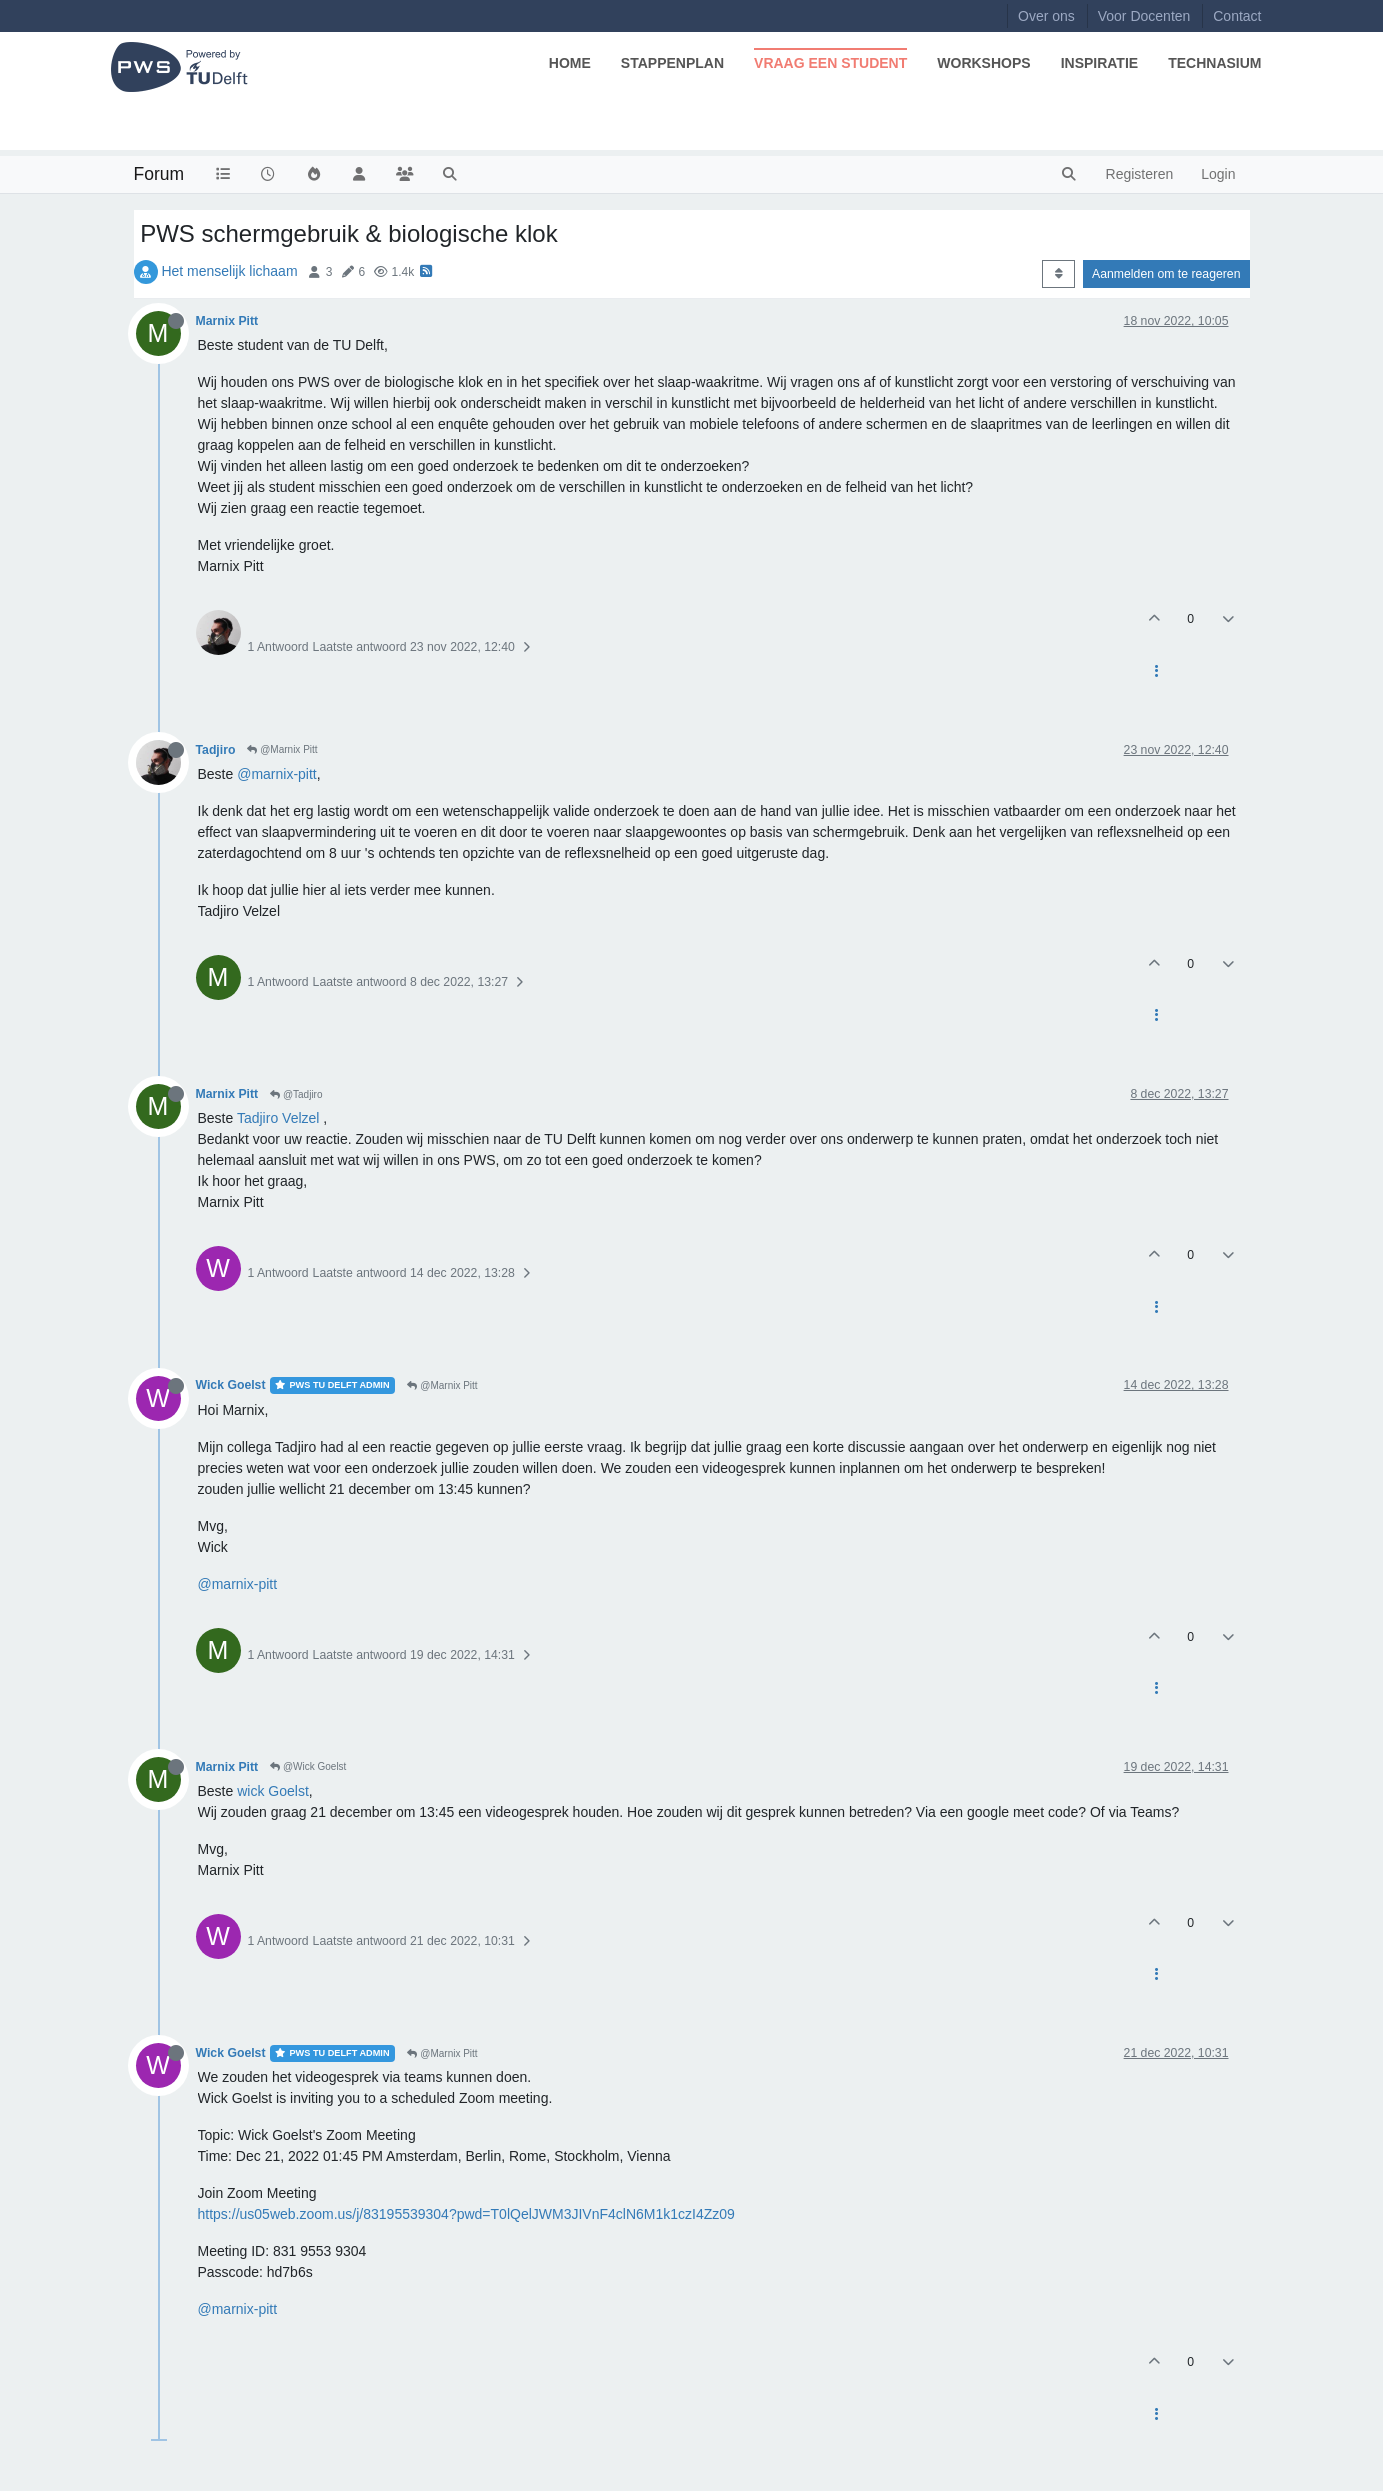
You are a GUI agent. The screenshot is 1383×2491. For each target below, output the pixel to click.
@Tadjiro (296, 1094)
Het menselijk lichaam (229, 271)
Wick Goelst (231, 1385)
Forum (159, 174)
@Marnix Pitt (282, 749)
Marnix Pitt (227, 321)
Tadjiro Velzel (278, 1118)
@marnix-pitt (277, 774)
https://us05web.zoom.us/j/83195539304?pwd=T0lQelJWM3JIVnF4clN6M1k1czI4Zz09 (466, 2214)
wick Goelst (273, 1791)
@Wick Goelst (308, 1766)
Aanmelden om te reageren (1166, 274)
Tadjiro (216, 750)
